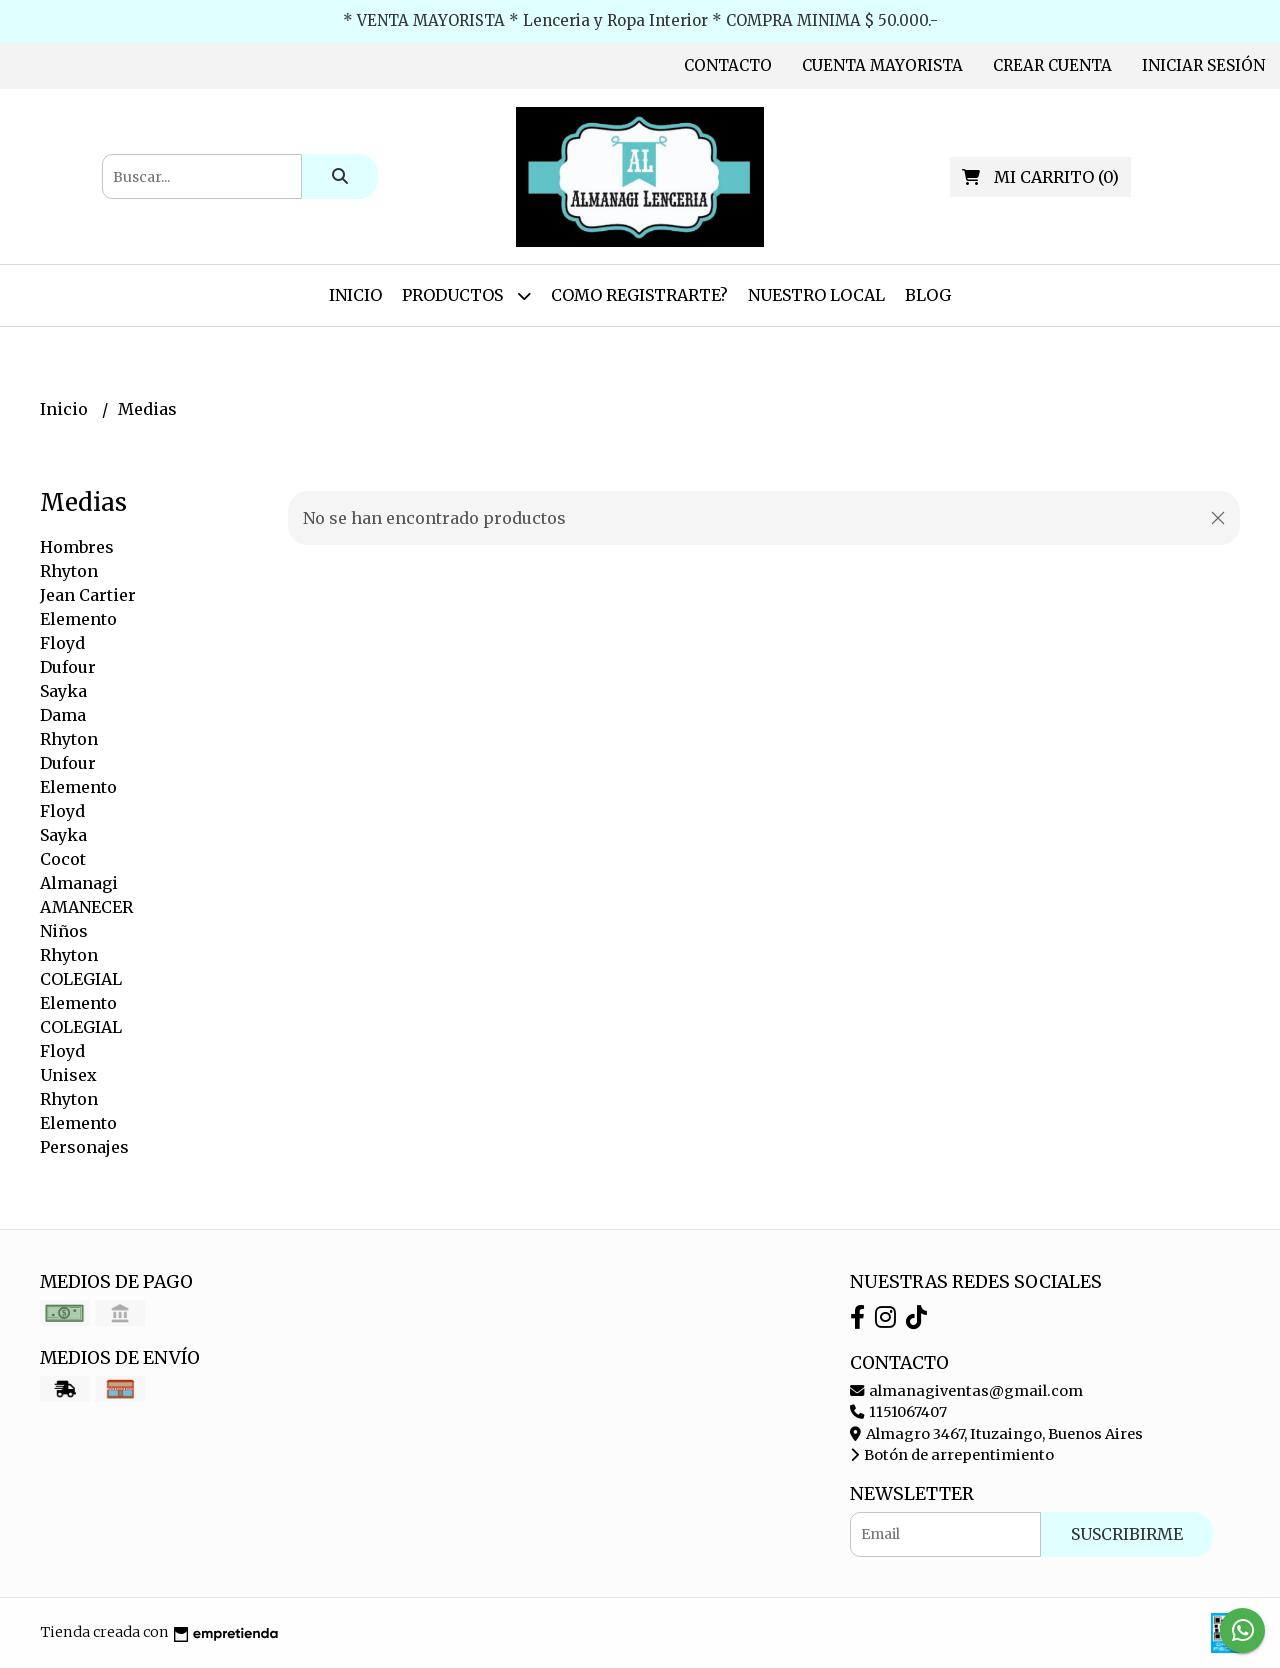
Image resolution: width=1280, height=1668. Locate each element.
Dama (63, 715)
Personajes (84, 1147)
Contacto (728, 65)
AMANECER (86, 907)
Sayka (63, 691)
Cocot (63, 859)
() (1040, 177)
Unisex (68, 1075)
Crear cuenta (1052, 65)
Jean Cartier (88, 595)
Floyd (62, 643)
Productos (466, 295)
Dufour (68, 667)
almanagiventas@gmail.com (966, 1391)
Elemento (78, 619)
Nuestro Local (816, 295)
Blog (928, 295)
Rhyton (69, 571)
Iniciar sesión (1203, 65)
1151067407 (898, 1412)
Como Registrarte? (639, 295)
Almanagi (79, 883)
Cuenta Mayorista (882, 65)
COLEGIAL (81, 979)
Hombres (77, 547)
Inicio (355, 295)
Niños (64, 931)
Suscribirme (1127, 1534)
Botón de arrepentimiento (952, 1455)
